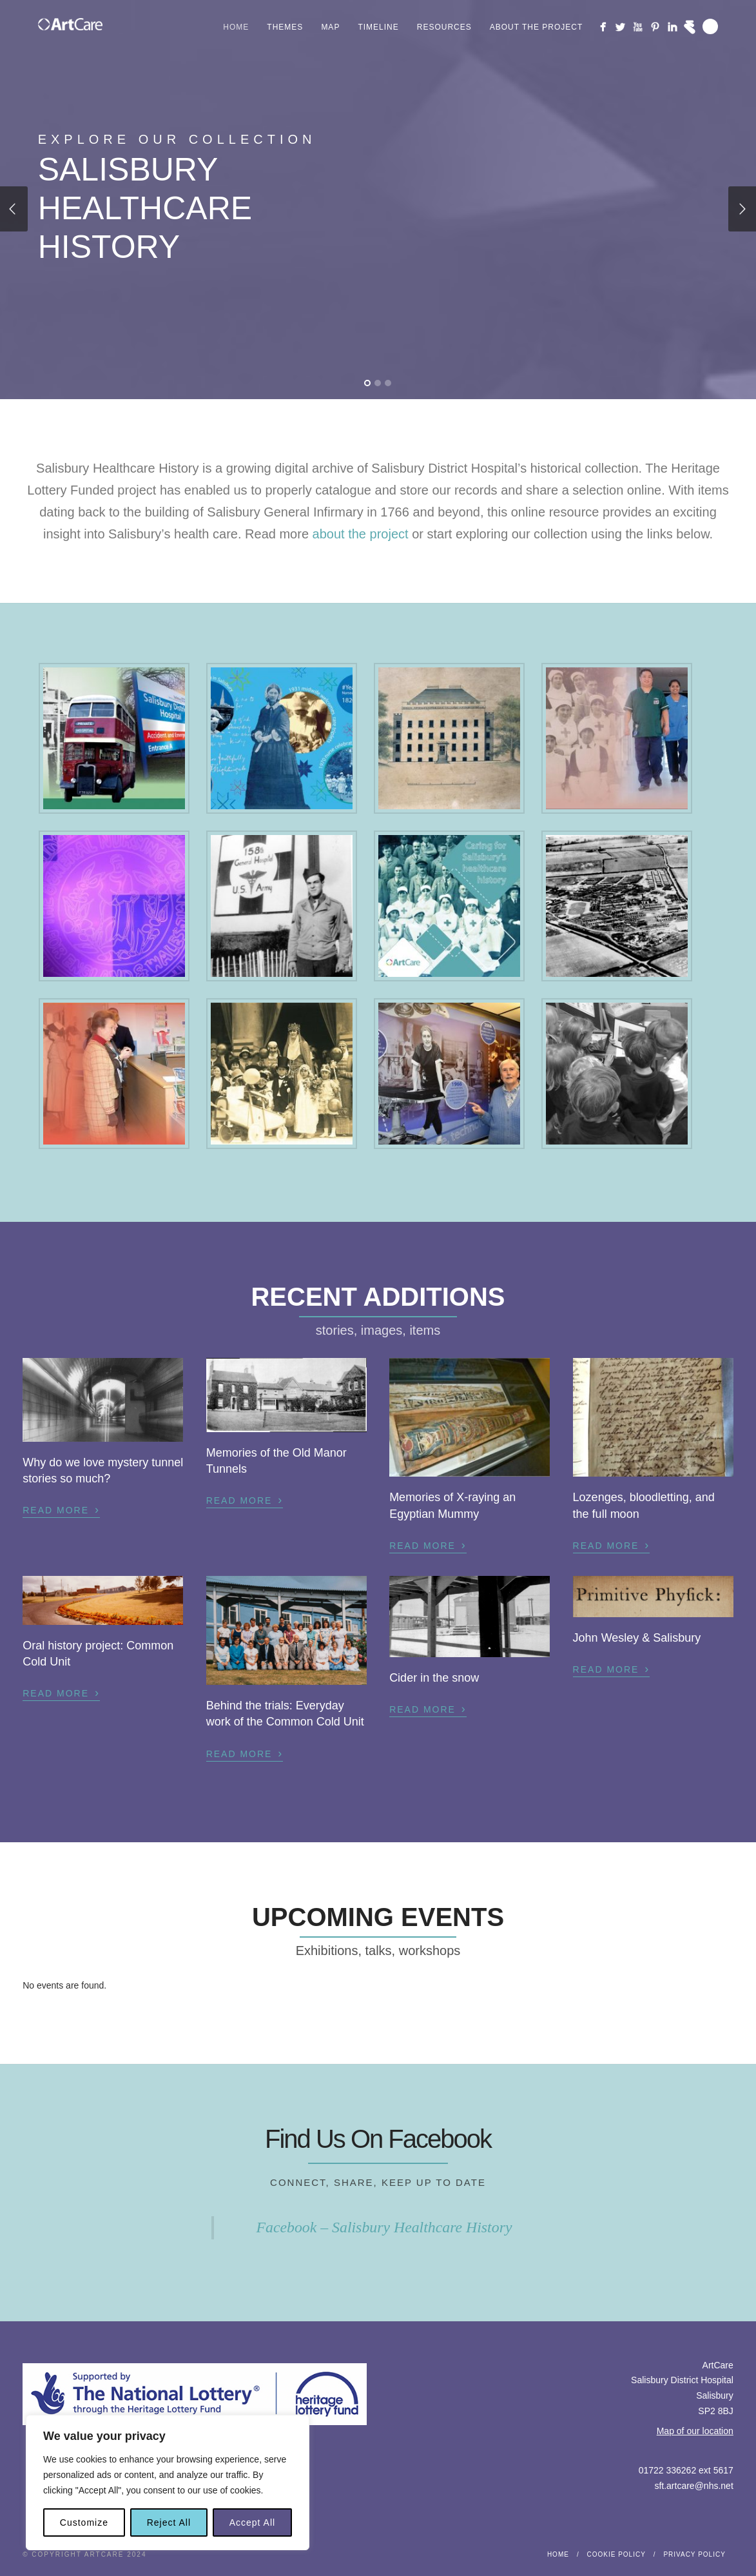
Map (330, 27)
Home (236, 27)
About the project (536, 27)
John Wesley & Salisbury (637, 1637)
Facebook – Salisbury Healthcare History (384, 2227)
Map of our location (695, 2431)
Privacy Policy (694, 2554)
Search (710, 26)
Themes (285, 27)
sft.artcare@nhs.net (693, 2486)
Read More (61, 1509)
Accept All (252, 2522)
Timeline (378, 27)
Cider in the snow (434, 1677)
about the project (361, 534)
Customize (84, 2522)
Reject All (169, 2522)
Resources (444, 27)
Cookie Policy (615, 2554)
